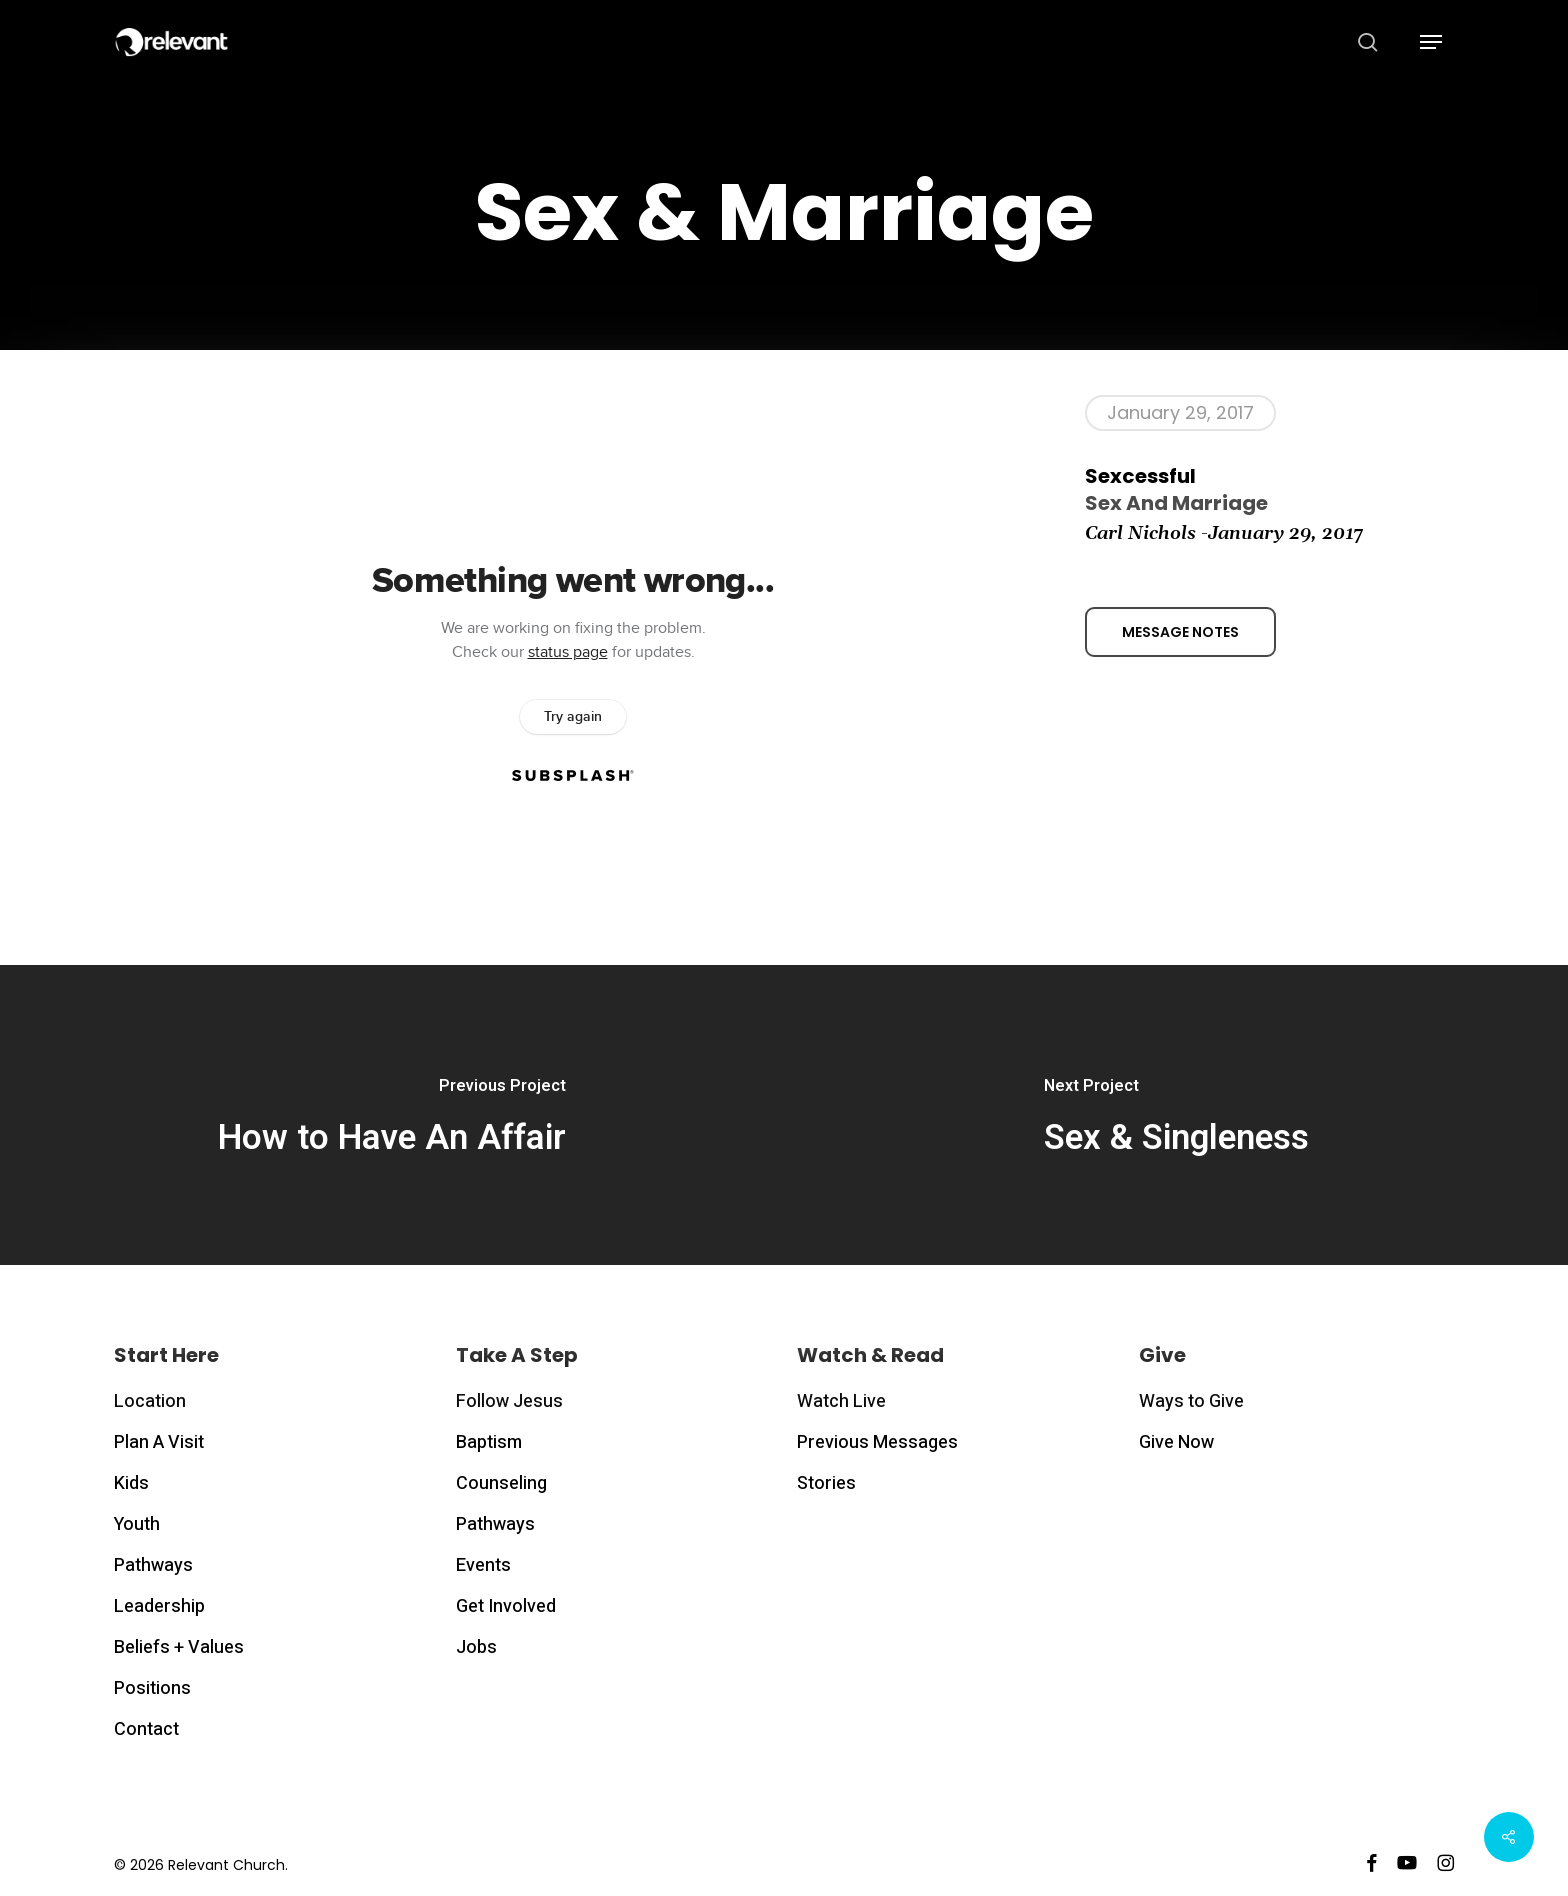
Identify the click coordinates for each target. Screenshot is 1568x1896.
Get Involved (506, 1606)
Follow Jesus (509, 1401)
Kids (131, 1483)
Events (483, 1565)
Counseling (501, 1483)
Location (150, 1401)
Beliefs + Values (179, 1647)
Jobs (476, 1647)
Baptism (489, 1442)
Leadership (159, 1606)
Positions (152, 1688)
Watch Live (841, 1401)
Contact (146, 1729)
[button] (1431, 42)
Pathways (153, 1565)
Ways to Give (1191, 1401)
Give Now (1176, 1442)
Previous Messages (877, 1442)
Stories (826, 1483)
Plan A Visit (159, 1442)
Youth (137, 1524)
